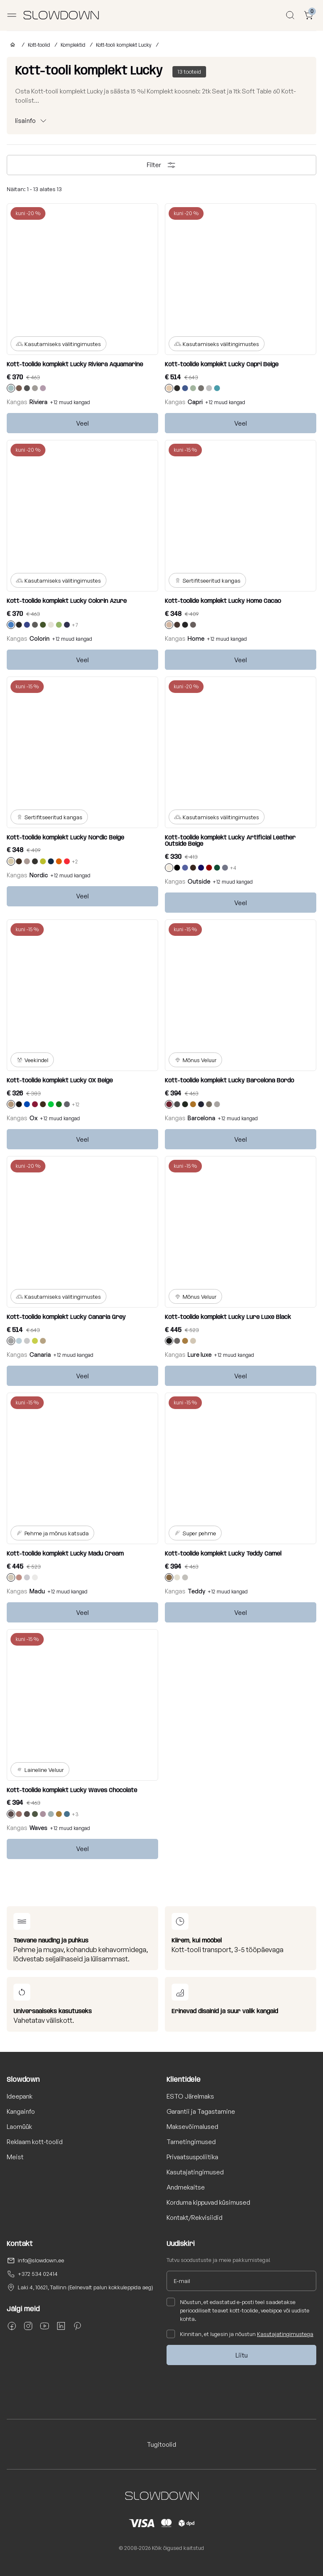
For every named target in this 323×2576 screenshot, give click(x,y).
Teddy (196, 1591)
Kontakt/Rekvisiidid (194, 2218)
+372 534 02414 (38, 2273)
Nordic (38, 875)
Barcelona (201, 1118)
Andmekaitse (186, 2187)
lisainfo (25, 121)
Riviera (38, 401)
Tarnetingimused (191, 2142)
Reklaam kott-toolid (35, 2142)
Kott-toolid (39, 45)
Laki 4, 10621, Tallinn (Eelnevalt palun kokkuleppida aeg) (85, 2287)
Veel (82, 423)
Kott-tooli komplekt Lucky (123, 45)
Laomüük (19, 2127)
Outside (199, 881)
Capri (195, 401)
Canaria (40, 1354)
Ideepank (19, 2096)
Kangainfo (21, 2111)
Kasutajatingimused (195, 2172)
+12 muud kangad (70, 402)
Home (196, 638)
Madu (37, 1591)
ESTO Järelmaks (190, 2096)
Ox (33, 1118)
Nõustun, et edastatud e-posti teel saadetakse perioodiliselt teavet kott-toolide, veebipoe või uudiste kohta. (238, 2310)
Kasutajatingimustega (285, 2334)
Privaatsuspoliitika (192, 2157)
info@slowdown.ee (41, 2260)
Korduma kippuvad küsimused (208, 2202)
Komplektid (73, 45)
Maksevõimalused (192, 2127)
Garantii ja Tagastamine (201, 2111)
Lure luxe (200, 1354)
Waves (38, 1827)
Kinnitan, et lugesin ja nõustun (240, 2334)
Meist (15, 2157)
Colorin (39, 638)
